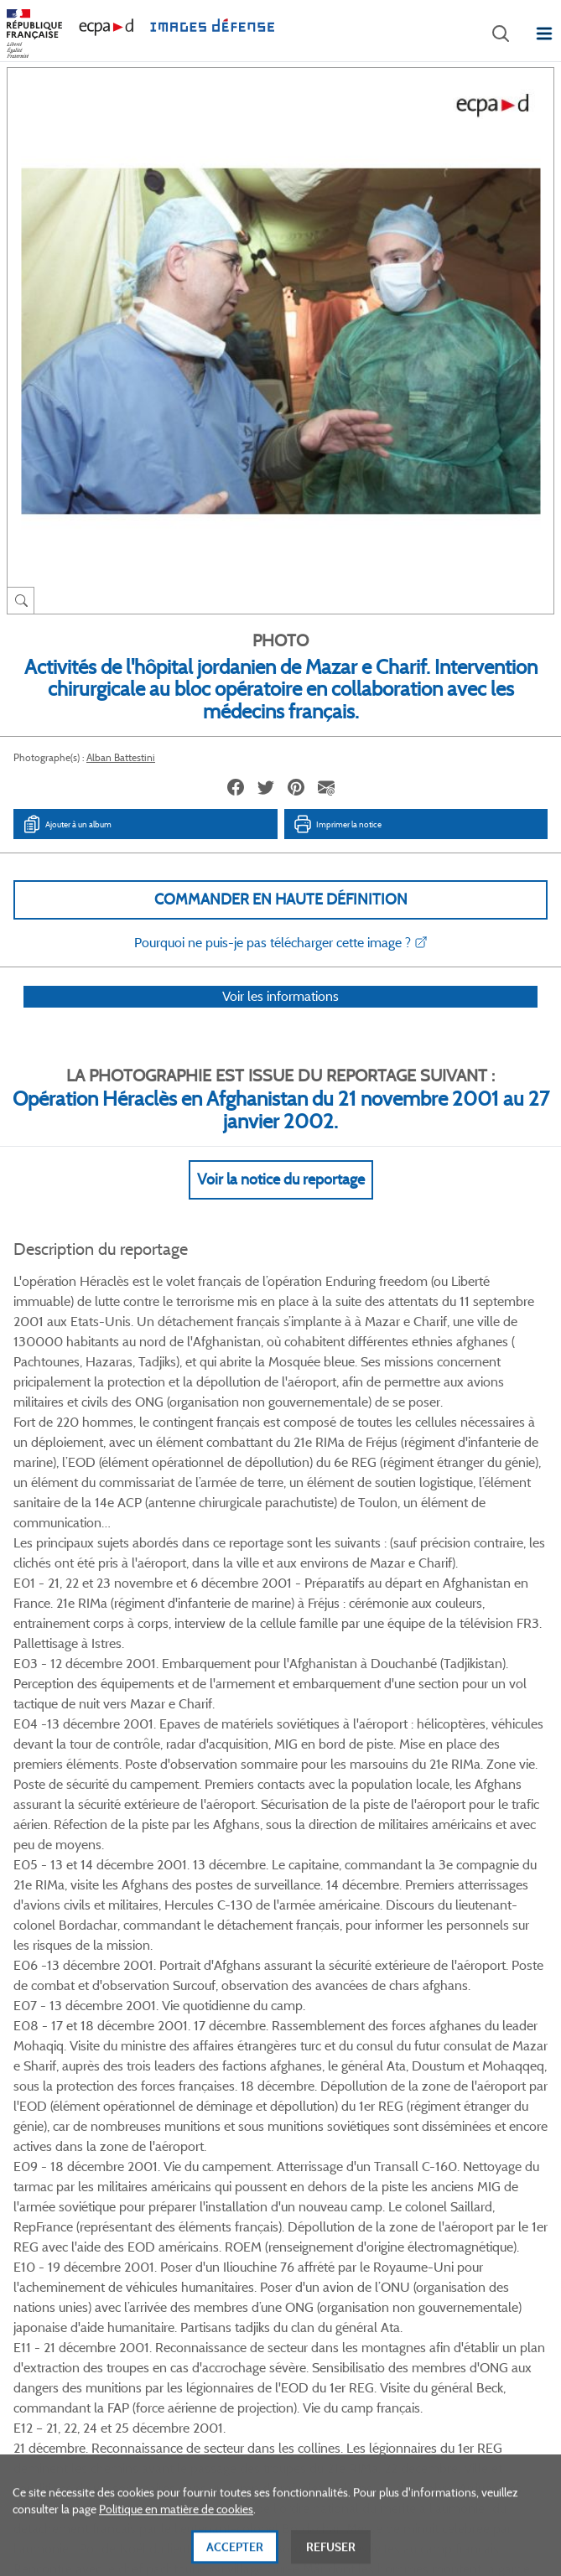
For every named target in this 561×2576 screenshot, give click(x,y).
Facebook (215, 2065)
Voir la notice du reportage (281, 1201)
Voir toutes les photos (280, 1985)
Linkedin (299, 2065)
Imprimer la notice (337, 824)
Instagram (341, 2065)
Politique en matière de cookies (176, 2534)
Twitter (257, 2065)
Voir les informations (280, 1018)
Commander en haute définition (281, 899)
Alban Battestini (120, 757)
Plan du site (280, 2393)
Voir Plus (281, 1586)
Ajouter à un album (67, 824)
